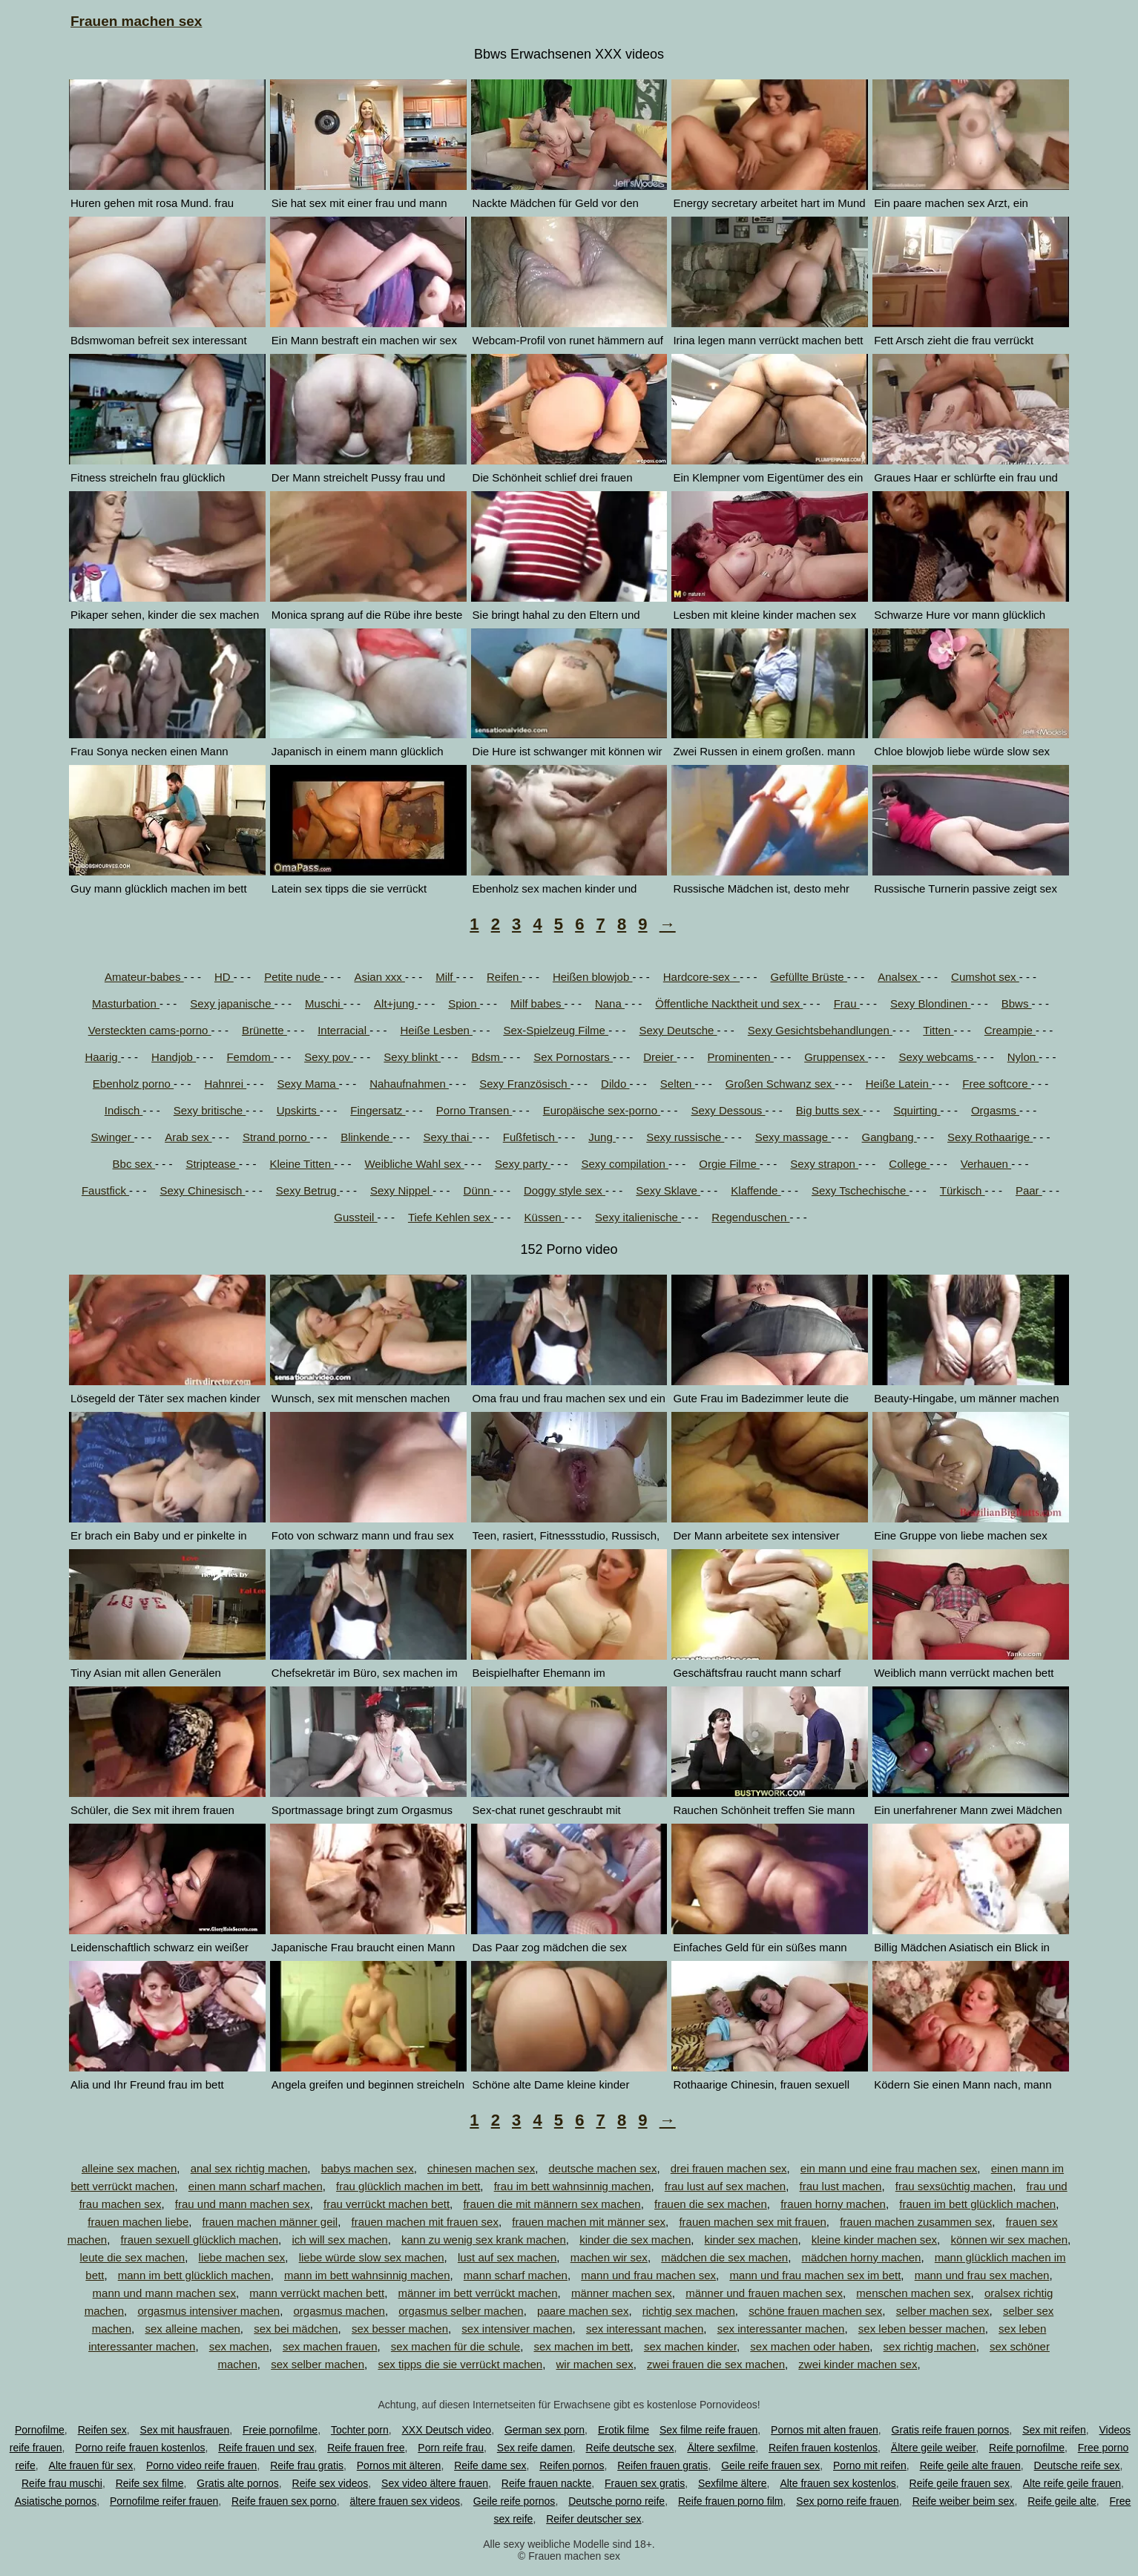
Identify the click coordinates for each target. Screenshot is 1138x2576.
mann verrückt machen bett (316, 2293)
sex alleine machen (192, 2328)
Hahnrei (225, 1083)
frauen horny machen (833, 2204)
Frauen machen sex (136, 21)
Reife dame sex (490, 2465)
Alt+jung (396, 1003)
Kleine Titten (301, 1163)
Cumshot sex (985, 976)
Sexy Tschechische (860, 1190)
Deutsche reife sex (1077, 2465)
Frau (847, 1003)
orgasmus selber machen (460, 2310)
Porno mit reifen (870, 2465)
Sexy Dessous (728, 1110)
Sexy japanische (232, 1003)
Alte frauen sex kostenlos (837, 2483)
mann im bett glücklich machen (194, 2275)
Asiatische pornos (56, 2501)
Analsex (899, 976)
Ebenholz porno (133, 1083)
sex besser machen (400, 2328)
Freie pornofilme (280, 2430)
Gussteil (355, 1217)
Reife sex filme (150, 2483)
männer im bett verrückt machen (477, 2293)
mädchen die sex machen (724, 2257)
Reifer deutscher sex (593, 2519)
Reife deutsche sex (630, 2448)
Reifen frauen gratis (662, 2465)
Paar (1029, 1190)
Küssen (544, 1217)
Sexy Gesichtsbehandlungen (820, 1030)
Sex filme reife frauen (708, 2430)
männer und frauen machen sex (764, 2293)
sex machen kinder (690, 2346)
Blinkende (366, 1137)
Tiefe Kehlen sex (450, 1217)
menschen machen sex (913, 2293)
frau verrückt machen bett (386, 2204)
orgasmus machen (339, 2310)
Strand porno (276, 1137)
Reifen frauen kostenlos (823, 2448)
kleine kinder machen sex (874, 2239)
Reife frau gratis (306, 2465)
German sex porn (544, 2430)
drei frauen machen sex (729, 2168)
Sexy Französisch (524, 1083)
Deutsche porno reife (616, 2501)
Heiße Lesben (437, 1030)
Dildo (615, 1083)
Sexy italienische (638, 1217)
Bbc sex (134, 1163)
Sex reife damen (535, 2448)
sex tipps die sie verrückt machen (460, 2364)
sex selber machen (317, 2364)
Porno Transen (474, 1110)
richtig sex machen (688, 2310)
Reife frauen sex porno (284, 2501)
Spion (464, 1003)
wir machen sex (595, 2364)
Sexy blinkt (412, 1057)
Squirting (916, 1110)
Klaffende (755, 1190)
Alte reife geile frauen (1072, 2483)
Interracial (343, 1030)
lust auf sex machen (507, 2257)
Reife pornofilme (1027, 2448)
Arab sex (188, 1137)
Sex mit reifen (1054, 2430)
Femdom (249, 1057)
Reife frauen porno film (730, 2501)
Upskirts (298, 1110)
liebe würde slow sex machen (371, 2257)
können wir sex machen (1009, 2239)
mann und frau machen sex (648, 2275)
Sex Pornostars (573, 1057)
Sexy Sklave (668, 1190)
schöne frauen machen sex (815, 2310)
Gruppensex (836, 1057)
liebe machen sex (242, 2257)
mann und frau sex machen (982, 2275)
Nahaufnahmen (409, 1083)
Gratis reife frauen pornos (951, 2430)
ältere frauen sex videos (404, 2501)
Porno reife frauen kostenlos (140, 2448)
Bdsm (487, 1057)
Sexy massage (793, 1137)
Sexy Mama (307, 1083)
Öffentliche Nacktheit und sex (729, 1003)
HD (224, 976)
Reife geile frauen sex (960, 2483)
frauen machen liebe (138, 2221)
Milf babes (537, 1003)
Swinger (112, 1137)
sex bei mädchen (296, 2328)
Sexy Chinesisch (202, 1190)
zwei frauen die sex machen (716, 2364)
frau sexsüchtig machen (954, 2186)
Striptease (212, 1163)
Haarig (102, 1057)
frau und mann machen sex (242, 2204)
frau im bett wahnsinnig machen (572, 2186)
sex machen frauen (330, 2346)
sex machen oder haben (809, 2346)
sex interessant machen (644, 2328)
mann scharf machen (516, 2275)
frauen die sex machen (710, 2204)
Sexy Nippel (401, 1190)
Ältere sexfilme (721, 2448)
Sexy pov (328, 1057)
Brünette (264, 1030)
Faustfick (105, 1190)
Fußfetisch (530, 1137)
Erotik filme (623, 2430)
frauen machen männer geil (270, 2221)
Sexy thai (448, 1137)
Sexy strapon (824, 1163)
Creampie (1010, 1030)
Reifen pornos (571, 2465)
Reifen (504, 976)
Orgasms (995, 1110)
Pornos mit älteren (399, 2465)
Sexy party (522, 1163)
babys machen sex (367, 2168)
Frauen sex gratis (645, 2483)
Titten (938, 1030)
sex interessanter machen (781, 2328)
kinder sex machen (751, 2239)
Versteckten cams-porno (149, 1030)
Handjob (173, 1057)
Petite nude (293, 976)
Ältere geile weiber (933, 2448)
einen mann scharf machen (255, 2186)
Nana (610, 1003)
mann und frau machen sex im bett (815, 2275)
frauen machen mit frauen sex (425, 2221)
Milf (445, 976)
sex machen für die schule (455, 2346)
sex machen (239, 2346)
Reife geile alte (1061, 2501)
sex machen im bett (581, 2346)
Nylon (1023, 1057)
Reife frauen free (365, 2448)
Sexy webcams (937, 1057)
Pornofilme (40, 2430)
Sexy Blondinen (930, 1003)
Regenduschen (750, 1217)
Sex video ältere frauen (434, 2483)
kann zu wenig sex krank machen (483, 2239)
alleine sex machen (129, 2168)
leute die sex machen (132, 2257)
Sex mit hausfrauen (185, 2430)
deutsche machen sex (602, 2168)
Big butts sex (829, 1110)
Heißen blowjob (593, 976)
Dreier (660, 1057)
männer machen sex (621, 2293)
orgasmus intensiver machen (208, 2310)
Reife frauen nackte (546, 2483)
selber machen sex (943, 2310)
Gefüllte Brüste (808, 976)
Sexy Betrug (308, 1190)
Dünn (478, 1190)
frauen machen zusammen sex (916, 2221)
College (909, 1163)
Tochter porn (360, 2430)
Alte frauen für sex (91, 2465)
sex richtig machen (930, 2346)
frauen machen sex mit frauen (752, 2221)
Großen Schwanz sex (780, 1083)
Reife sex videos (330, 2483)
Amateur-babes (144, 976)
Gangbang (889, 1137)
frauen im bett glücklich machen (977, 2204)
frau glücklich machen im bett (408, 2186)
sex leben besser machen (921, 2328)
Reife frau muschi (62, 2483)
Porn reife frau (451, 2448)
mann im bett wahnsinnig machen (367, 2275)
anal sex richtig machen (249, 2168)
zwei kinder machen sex (857, 2364)
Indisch (124, 1110)
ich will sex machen (339, 2239)
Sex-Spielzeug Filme (555, 1030)
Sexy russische (685, 1137)
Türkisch (962, 1190)
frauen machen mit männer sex (588, 2221)
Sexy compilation (624, 1163)
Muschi (324, 1003)
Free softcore (996, 1083)
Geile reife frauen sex (770, 2465)
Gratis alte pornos (238, 2483)
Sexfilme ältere (732, 2483)
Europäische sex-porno (601, 1110)
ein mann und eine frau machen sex (888, 2168)
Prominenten (741, 1057)
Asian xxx (380, 976)
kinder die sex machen (635, 2239)
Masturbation (125, 1003)
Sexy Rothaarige (990, 1137)
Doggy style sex (564, 1190)
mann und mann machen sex (164, 2293)
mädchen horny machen (861, 2257)
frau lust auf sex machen (725, 2186)
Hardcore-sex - (701, 976)
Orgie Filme (729, 1163)
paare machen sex (582, 2310)
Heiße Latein (899, 1083)
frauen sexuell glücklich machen (199, 2239)
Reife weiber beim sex (963, 2501)
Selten (677, 1083)
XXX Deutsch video (447, 2430)
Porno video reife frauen (201, 2465)
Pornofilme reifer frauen (164, 2501)
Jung (602, 1137)
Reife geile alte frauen (970, 2465)
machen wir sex (609, 2257)
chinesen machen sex (481, 2168)
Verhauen (986, 1163)
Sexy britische (210, 1110)
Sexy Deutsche (678, 1030)
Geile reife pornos (514, 2501)
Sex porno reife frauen (847, 2501)
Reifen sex (102, 2430)
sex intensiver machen (516, 2328)
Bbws (1016, 1003)
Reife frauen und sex (266, 2448)
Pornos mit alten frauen (824, 2430)
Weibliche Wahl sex (414, 1163)
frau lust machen (841, 2186)
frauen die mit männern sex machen (551, 2204)
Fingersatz (377, 1110)
